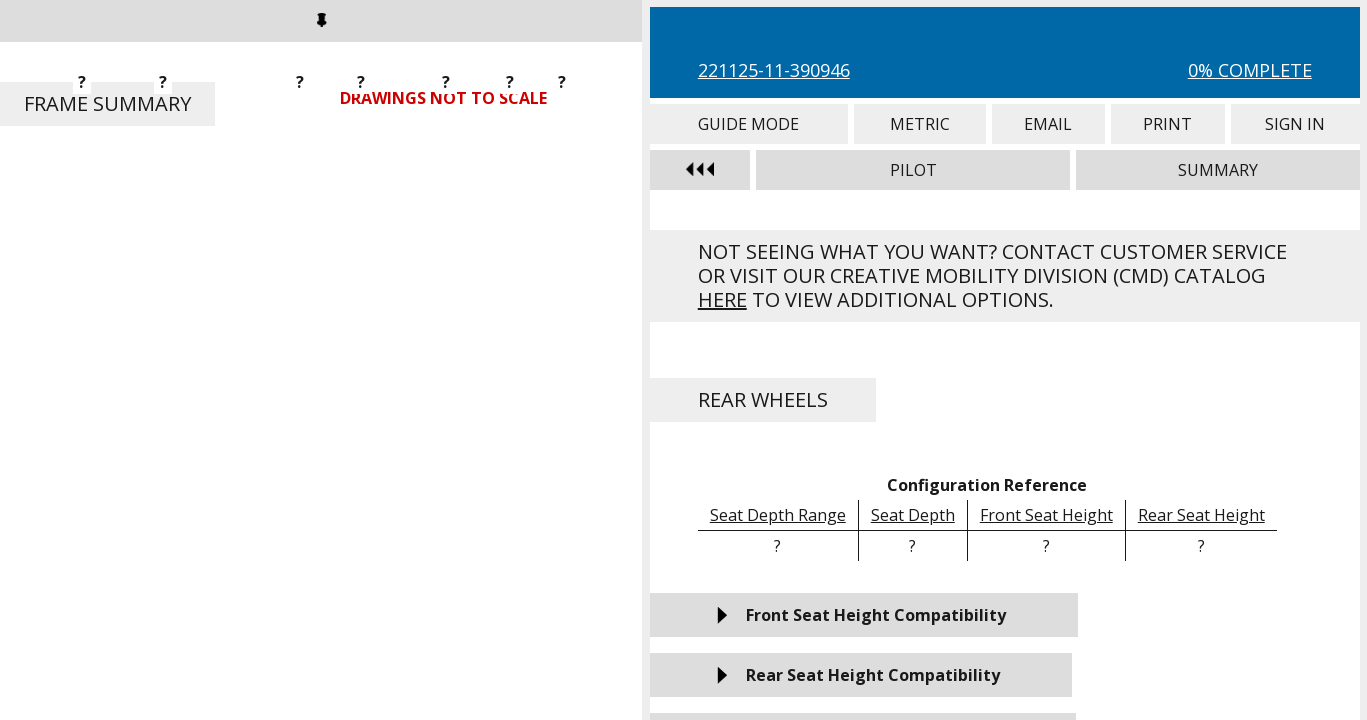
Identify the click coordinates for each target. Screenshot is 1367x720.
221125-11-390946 (774, 70)
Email (1048, 124)
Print (1168, 124)
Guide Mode (749, 124)
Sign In (1295, 124)
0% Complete (1250, 70)
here (722, 299)
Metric (920, 124)
